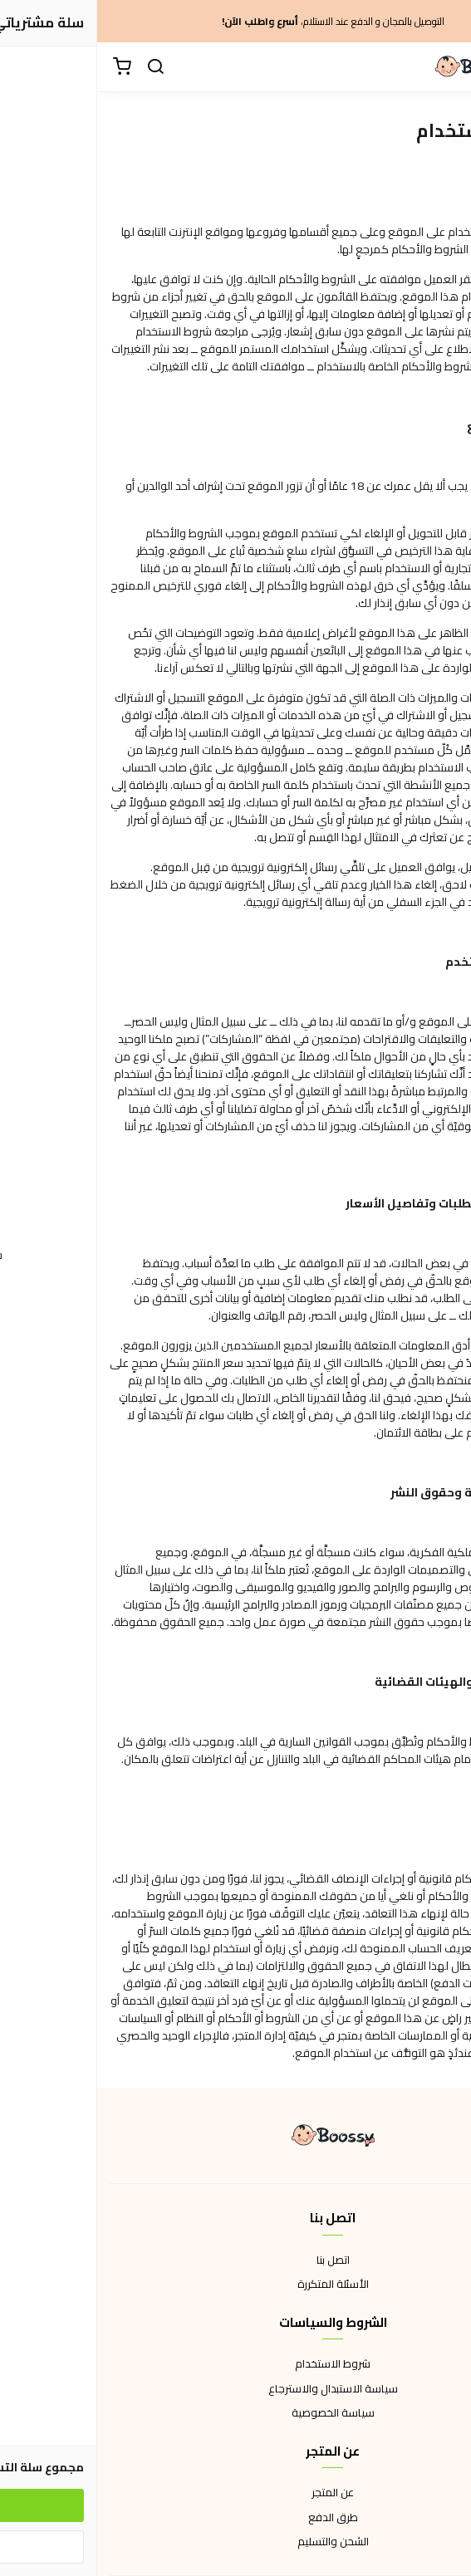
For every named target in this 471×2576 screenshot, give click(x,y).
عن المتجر (235, 2493)
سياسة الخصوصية (235, 2413)
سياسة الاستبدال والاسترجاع (236, 2389)
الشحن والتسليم (236, 2542)
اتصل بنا (236, 2260)
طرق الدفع (236, 2518)
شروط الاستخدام (235, 2364)
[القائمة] (446, 67)
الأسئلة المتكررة (236, 2284)
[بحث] (58, 67)
